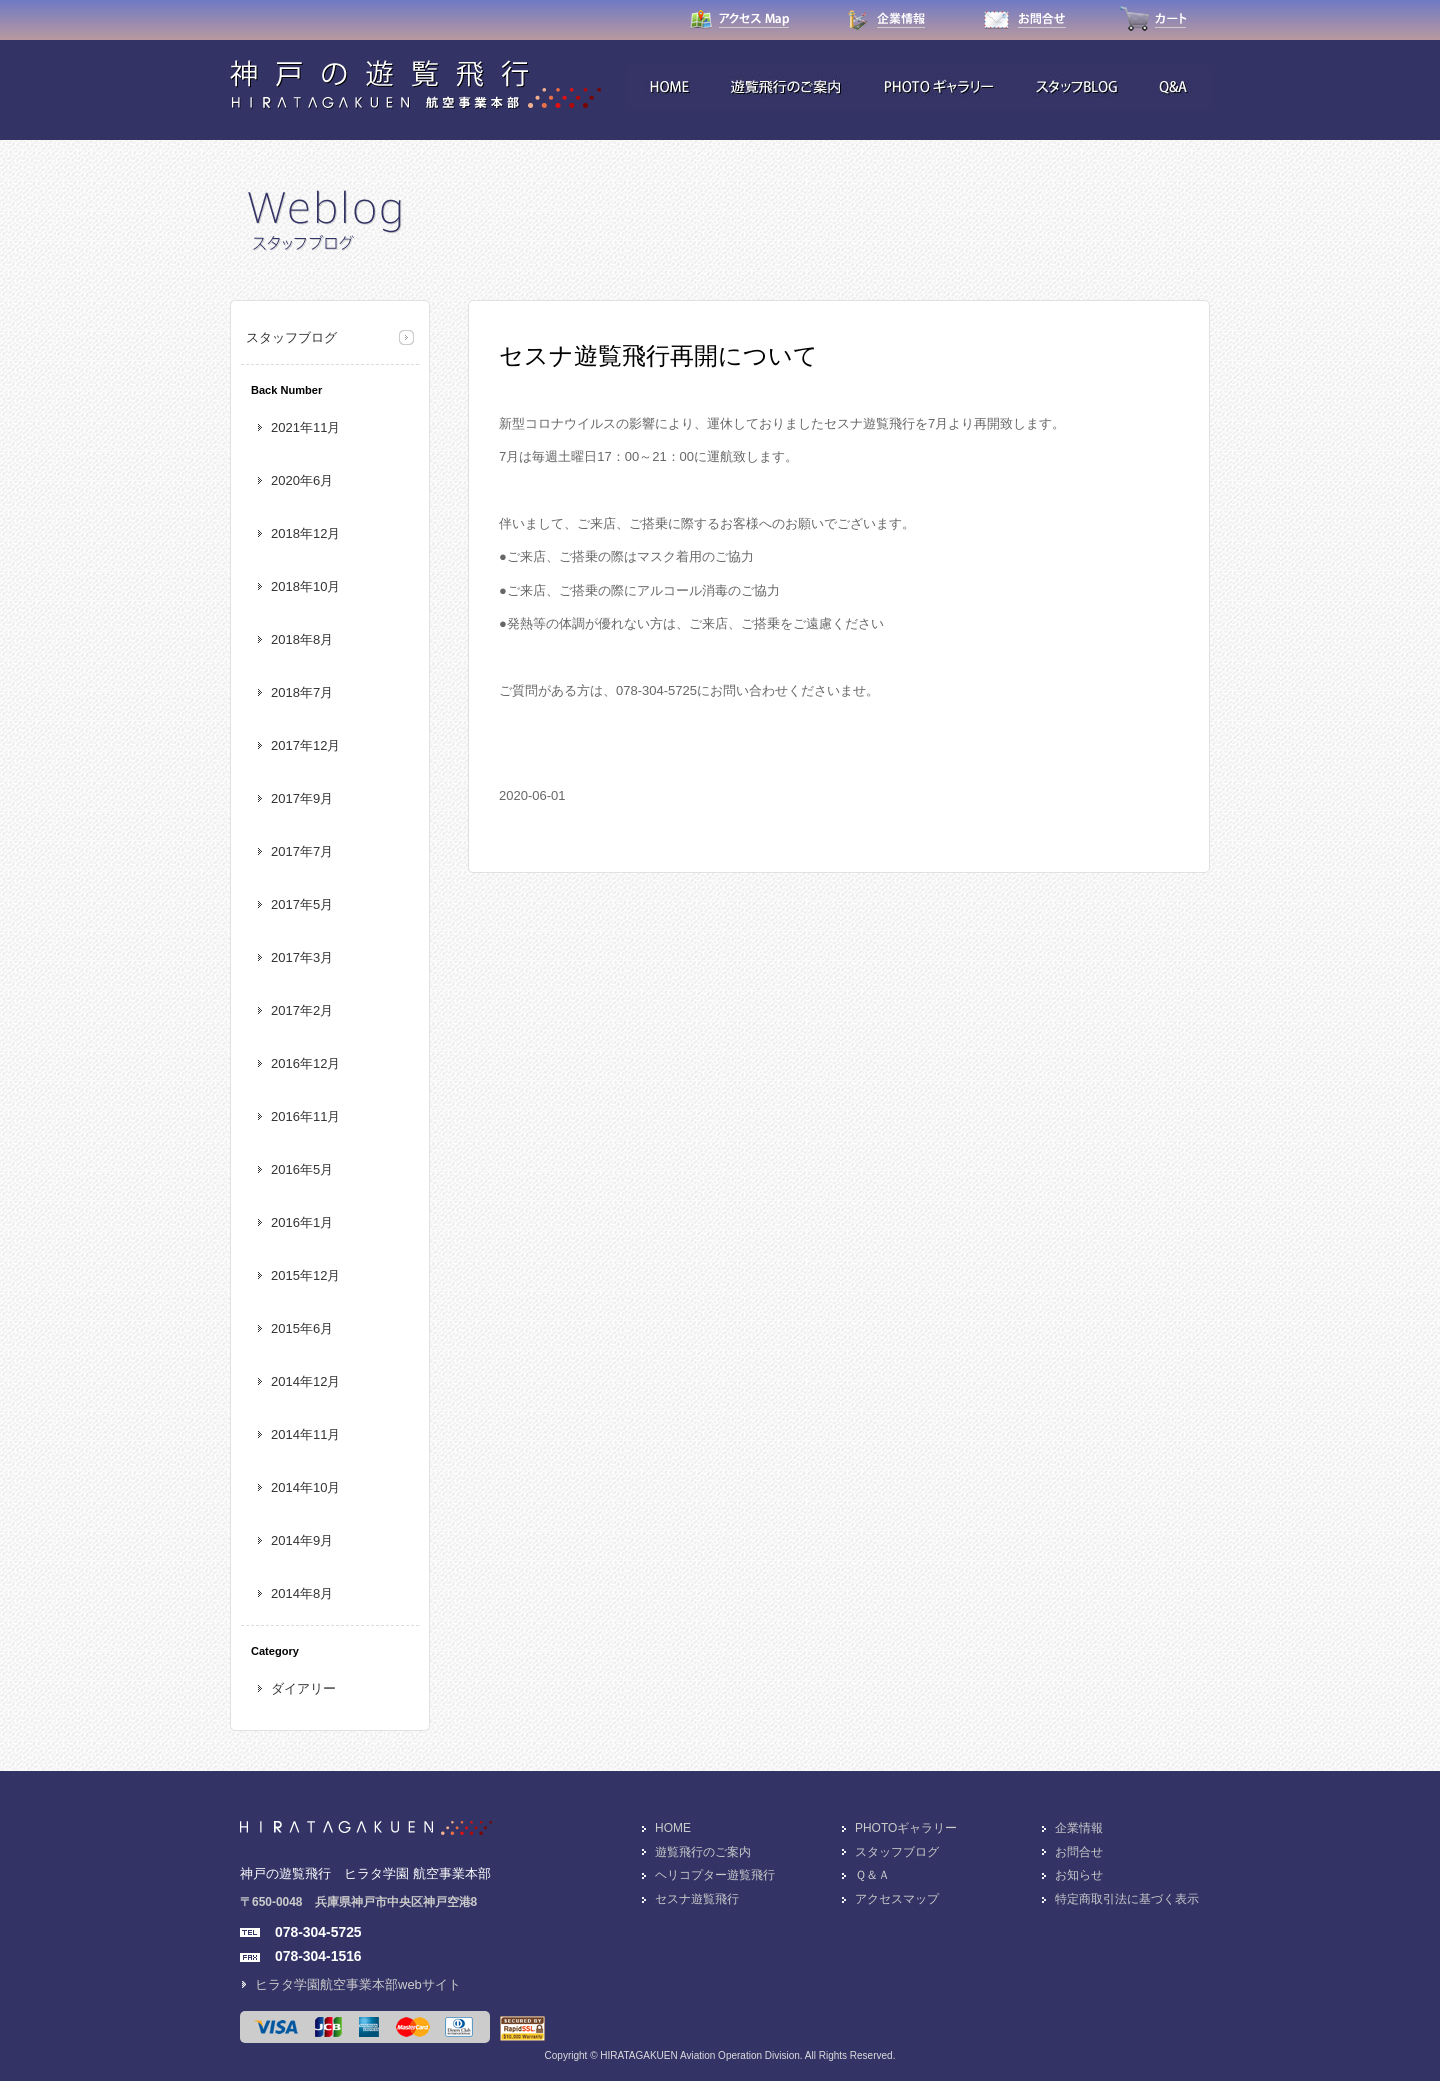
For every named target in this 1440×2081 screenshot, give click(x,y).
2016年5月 (302, 1169)
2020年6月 (302, 480)
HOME (673, 1828)
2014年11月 (305, 1434)
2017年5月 (302, 904)
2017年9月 (302, 798)
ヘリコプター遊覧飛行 (715, 1875)
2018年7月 (302, 692)
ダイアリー (303, 1688)
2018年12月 (305, 533)
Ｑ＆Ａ (872, 1875)
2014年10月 (305, 1487)
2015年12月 (305, 1275)
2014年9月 (302, 1540)
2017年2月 (302, 1010)
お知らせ (1079, 1875)
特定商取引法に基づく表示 (1127, 1899)
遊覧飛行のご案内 (703, 1852)
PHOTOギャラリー (906, 1828)
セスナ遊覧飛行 (697, 1899)
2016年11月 (305, 1116)
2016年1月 (302, 1222)
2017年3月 (302, 957)
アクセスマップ (897, 1899)
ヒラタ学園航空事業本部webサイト (358, 1984)
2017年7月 (302, 851)
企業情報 (1079, 1828)
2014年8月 (302, 1593)
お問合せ (1079, 1852)
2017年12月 (305, 745)
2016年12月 (305, 1063)
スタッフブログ (291, 337)
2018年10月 (305, 586)
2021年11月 (305, 427)
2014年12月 (305, 1381)
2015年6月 (302, 1328)
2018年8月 (302, 639)
